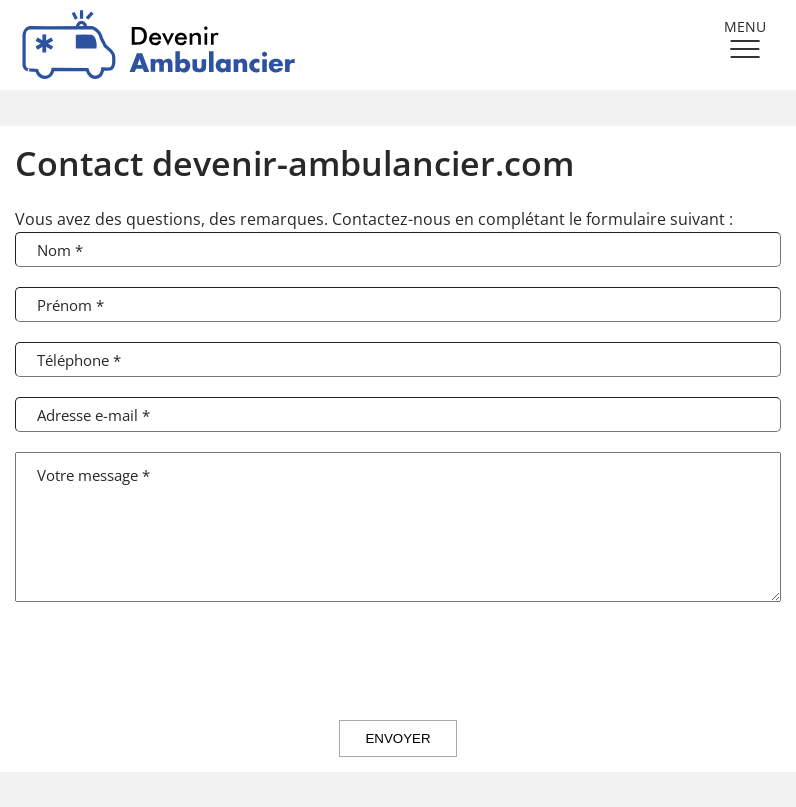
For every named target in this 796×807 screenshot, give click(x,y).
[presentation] (398, 661)
